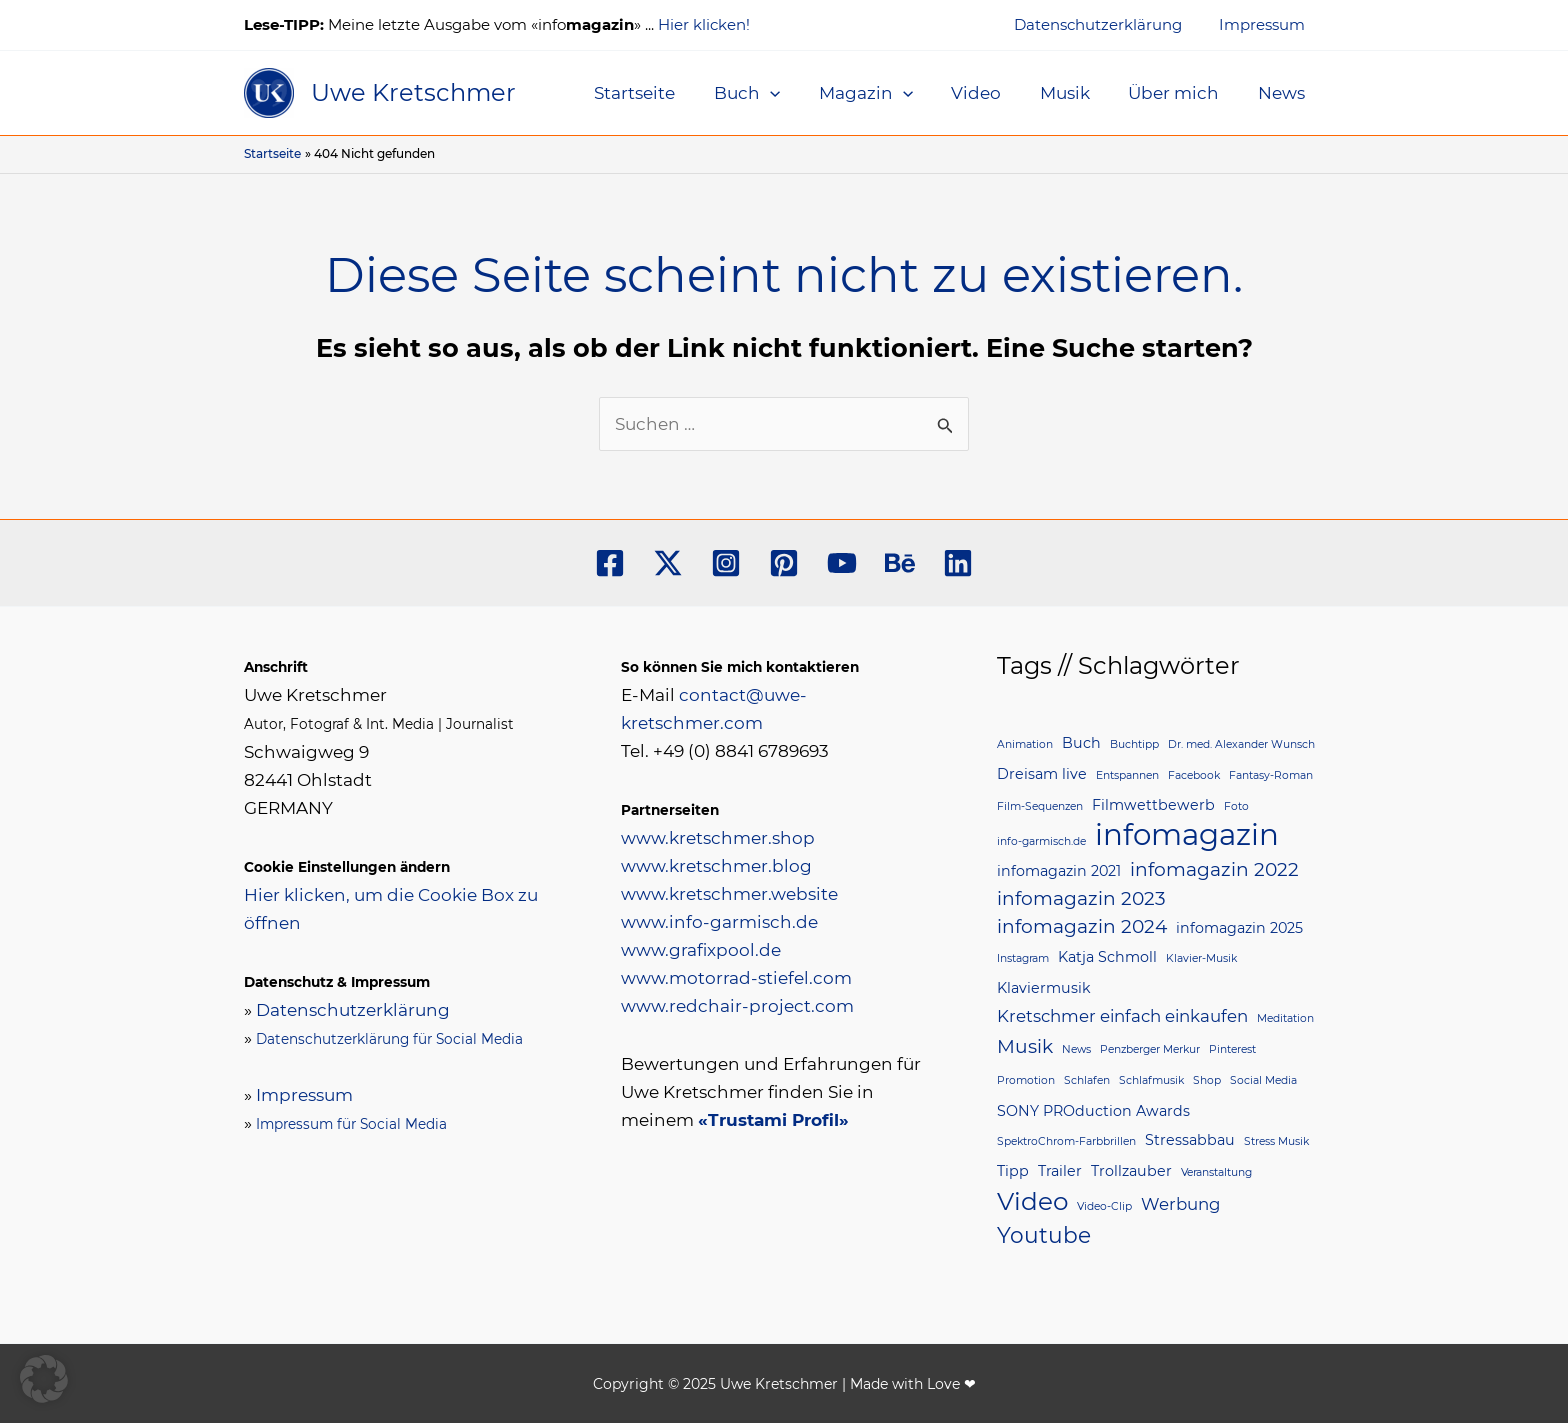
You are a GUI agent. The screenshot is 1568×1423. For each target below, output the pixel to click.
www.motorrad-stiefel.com (736, 978)
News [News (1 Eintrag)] (1076, 1049)
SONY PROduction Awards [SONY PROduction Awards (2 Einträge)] (1093, 1111)
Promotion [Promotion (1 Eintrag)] (1026, 1080)
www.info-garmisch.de (719, 922)
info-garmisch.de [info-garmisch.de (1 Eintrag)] (1041, 841)
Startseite (664, 93)
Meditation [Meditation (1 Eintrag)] (1285, 1018)
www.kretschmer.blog (716, 866)
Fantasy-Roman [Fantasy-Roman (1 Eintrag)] (1271, 775)
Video (992, 93)
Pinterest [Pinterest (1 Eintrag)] (1232, 1049)
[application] (795, 93)
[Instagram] (726, 563)
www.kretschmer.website (729, 894)
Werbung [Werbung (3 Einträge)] (1180, 1204)
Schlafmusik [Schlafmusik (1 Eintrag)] (1151, 1080)
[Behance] (900, 563)
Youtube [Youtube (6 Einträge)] (1044, 1235)
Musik (1076, 93)
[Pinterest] (784, 563)
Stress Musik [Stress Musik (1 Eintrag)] (1276, 1141)
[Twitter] (668, 563)
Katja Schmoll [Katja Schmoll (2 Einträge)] (1107, 957)
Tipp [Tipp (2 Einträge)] (1013, 1171)
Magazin (886, 93)
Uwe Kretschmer (413, 92)
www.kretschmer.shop (718, 838)
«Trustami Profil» (773, 1120)
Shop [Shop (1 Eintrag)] (1207, 1080)
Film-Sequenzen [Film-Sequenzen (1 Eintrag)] (1040, 806)
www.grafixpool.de (701, 950)
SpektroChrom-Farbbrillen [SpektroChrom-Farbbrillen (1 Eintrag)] (1066, 1141)
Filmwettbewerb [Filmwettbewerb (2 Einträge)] (1153, 805)
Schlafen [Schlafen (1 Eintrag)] (1087, 1080)
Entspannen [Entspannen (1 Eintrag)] (1127, 775)
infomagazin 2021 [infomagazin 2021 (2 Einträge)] (1059, 871)
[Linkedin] (958, 563)
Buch (772, 93)
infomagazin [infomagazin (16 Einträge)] (1187, 835)
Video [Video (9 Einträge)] (1032, 1201)
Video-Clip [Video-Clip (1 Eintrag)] (1104, 1206)
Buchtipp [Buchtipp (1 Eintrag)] (1134, 744)
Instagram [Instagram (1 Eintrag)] (1023, 958)
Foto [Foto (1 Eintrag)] (1236, 806)
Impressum (1266, 24)
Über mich (1180, 93)
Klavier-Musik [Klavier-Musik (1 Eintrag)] (1201, 958)
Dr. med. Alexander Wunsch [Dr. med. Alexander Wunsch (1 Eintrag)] (1241, 744)
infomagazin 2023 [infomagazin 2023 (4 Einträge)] (1081, 898)
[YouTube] (842, 563)
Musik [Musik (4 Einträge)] (1025, 1046)
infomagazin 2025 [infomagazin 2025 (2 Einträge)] (1239, 928)
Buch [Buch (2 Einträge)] (1081, 743)
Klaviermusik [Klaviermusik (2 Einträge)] (1044, 988)
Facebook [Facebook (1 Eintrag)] (1194, 775)
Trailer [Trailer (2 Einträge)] (1060, 1171)
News (1283, 93)
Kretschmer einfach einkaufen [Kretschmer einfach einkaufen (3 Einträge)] (1122, 1016)
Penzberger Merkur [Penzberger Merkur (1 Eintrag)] (1150, 1049)
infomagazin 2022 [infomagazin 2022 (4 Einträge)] (1214, 869)
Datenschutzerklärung (1109, 24)
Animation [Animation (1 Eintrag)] (1025, 744)
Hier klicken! (704, 24)
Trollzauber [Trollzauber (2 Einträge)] (1131, 1171)
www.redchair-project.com (737, 1006)
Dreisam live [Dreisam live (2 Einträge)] (1042, 774)
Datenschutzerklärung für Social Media (389, 1039)
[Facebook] (610, 563)
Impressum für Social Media (351, 1124)
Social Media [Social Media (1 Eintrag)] (1263, 1080)
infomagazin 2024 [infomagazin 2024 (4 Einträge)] (1082, 926)
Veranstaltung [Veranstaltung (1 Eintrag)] (1216, 1172)
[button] (44, 1379)
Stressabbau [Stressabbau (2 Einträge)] (1190, 1140)
